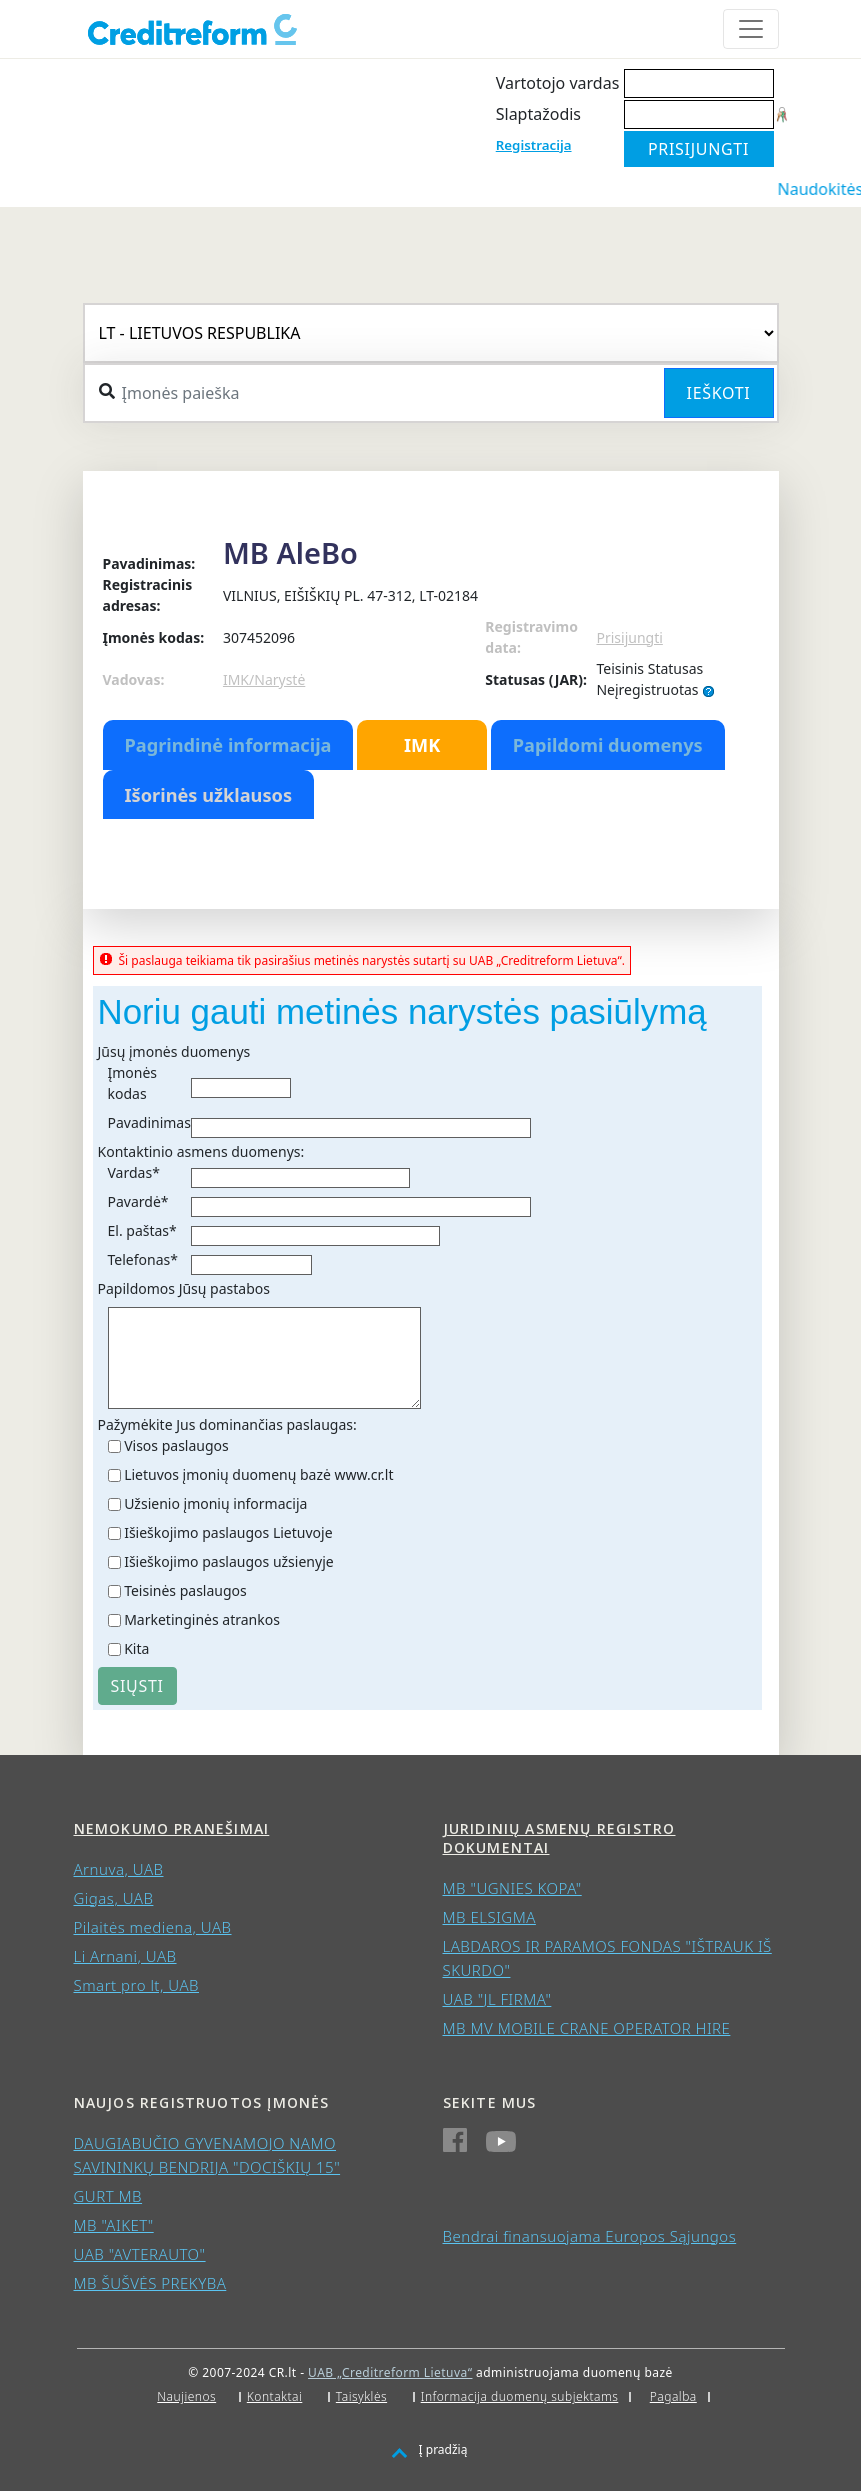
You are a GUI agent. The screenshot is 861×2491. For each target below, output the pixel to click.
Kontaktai (275, 2396)
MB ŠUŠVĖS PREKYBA (150, 2283)
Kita (136, 1648)
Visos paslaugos (176, 1445)
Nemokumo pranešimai (172, 1828)
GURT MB (108, 2196)
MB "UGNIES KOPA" (512, 1888)
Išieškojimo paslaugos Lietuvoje (228, 1532)
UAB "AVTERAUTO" (140, 2254)
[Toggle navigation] (751, 29)
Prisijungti (629, 637)
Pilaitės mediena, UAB (153, 1927)
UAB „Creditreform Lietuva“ (390, 2372)
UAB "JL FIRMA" (497, 1999)
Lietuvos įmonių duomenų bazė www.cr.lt (258, 1474)
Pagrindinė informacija (228, 745)
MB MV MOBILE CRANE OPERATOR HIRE (587, 2028)
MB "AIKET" (114, 2225)
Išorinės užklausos (209, 795)
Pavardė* (138, 1201)
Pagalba (673, 2396)
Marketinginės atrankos (202, 1619)
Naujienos (186, 2396)
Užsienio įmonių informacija (215, 1503)
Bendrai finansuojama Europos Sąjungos (590, 2236)
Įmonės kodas (133, 1083)
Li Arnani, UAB (125, 1956)
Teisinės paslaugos (185, 1590)
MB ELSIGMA (489, 1917)
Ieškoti (719, 393)
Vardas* (134, 1172)
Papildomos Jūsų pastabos (184, 1288)
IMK (422, 745)
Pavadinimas (149, 1122)
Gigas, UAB (114, 1898)
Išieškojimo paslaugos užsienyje (229, 1561)
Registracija (534, 145)
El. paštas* (142, 1230)
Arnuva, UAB (119, 1869)
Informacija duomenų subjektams (520, 2396)
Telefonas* (143, 1259)
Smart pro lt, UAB (137, 1985)
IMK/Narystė (264, 679)
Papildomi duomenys (608, 745)
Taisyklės (361, 2396)
